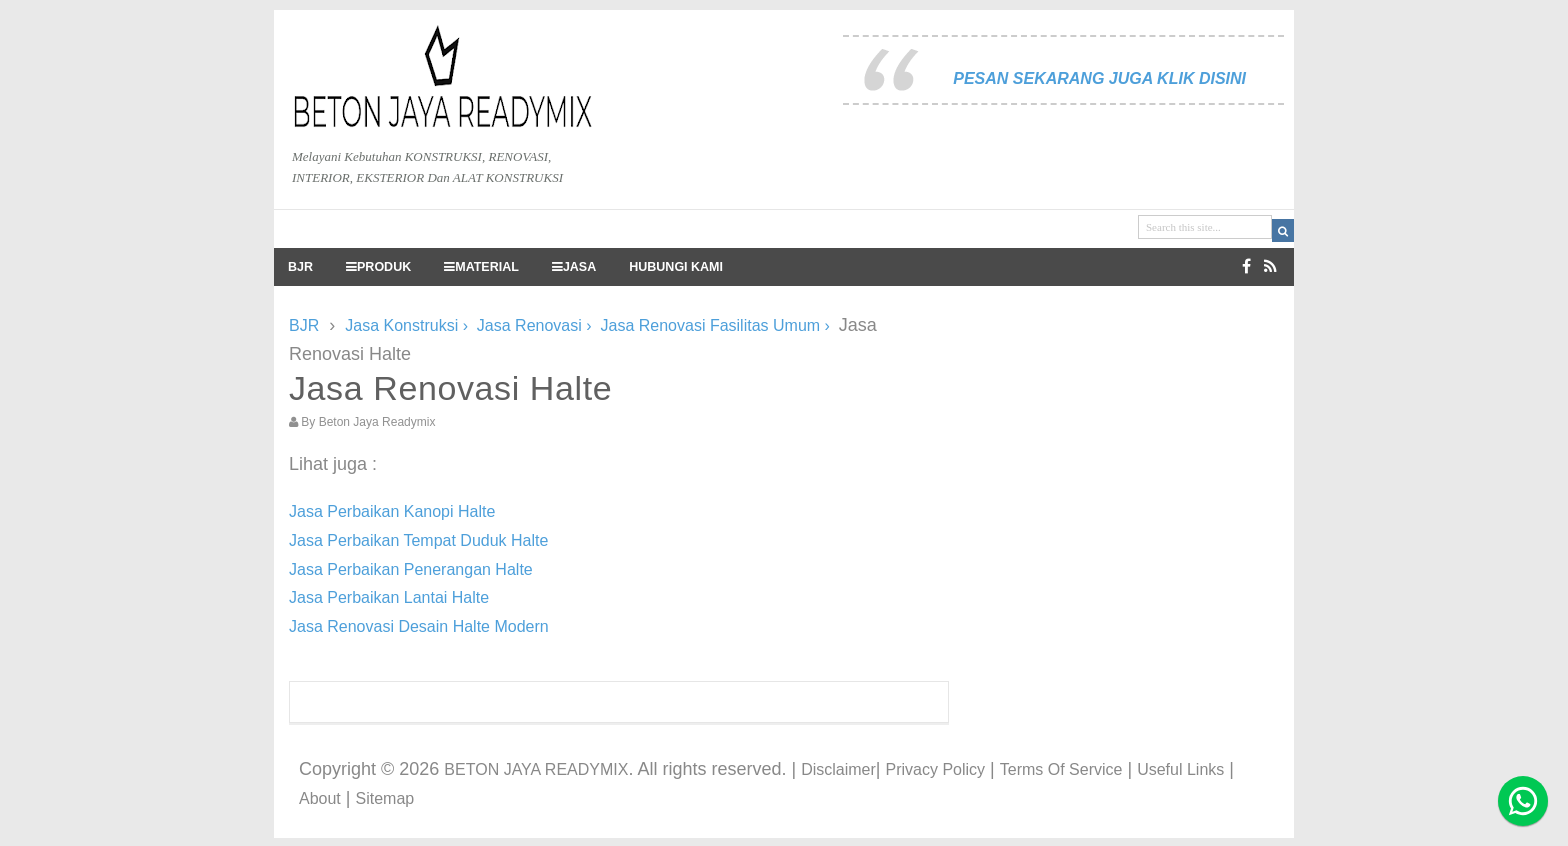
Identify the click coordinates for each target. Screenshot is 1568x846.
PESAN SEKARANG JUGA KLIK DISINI (1099, 78)
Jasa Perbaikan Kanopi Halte (392, 511)
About (320, 798)
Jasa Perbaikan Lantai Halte (389, 597)
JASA (574, 267)
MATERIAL (481, 267)
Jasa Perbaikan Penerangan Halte (411, 569)
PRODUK (378, 267)
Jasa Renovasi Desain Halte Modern (419, 626)
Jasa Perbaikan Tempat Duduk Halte (418, 540)
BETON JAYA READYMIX (536, 769)
